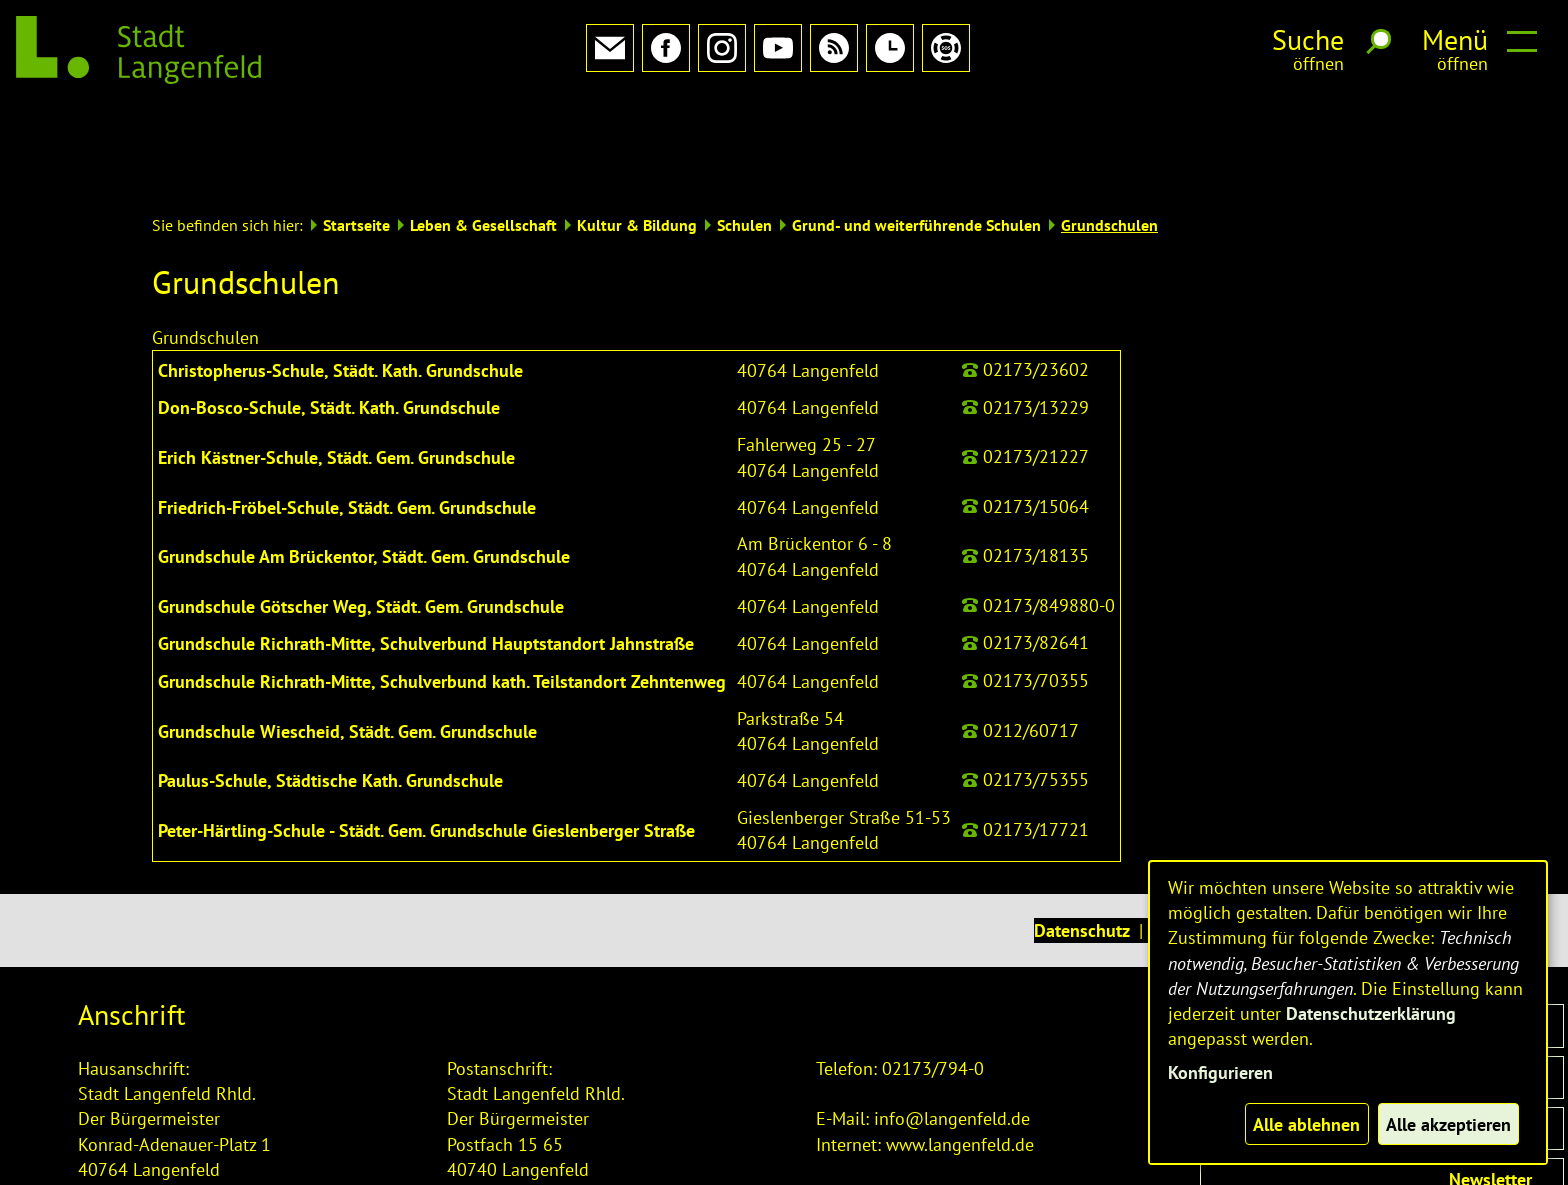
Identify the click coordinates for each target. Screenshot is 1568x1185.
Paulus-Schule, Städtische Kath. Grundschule (330, 690)
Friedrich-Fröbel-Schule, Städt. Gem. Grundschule (347, 417)
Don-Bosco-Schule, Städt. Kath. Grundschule (329, 317)
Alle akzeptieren (1448, 1124)
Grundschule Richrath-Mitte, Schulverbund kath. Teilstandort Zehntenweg (442, 591)
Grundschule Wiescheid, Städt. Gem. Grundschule (347, 641)
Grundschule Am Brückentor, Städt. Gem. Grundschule (364, 466)
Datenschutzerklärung (1371, 1013)
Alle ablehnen (1306, 1124)
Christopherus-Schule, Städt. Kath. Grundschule (340, 280)
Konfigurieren (1220, 1072)
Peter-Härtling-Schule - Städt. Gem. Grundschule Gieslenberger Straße (426, 740)
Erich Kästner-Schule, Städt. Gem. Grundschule (336, 367)
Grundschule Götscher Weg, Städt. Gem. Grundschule (361, 516)
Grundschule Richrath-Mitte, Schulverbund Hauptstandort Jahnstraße (426, 553)
